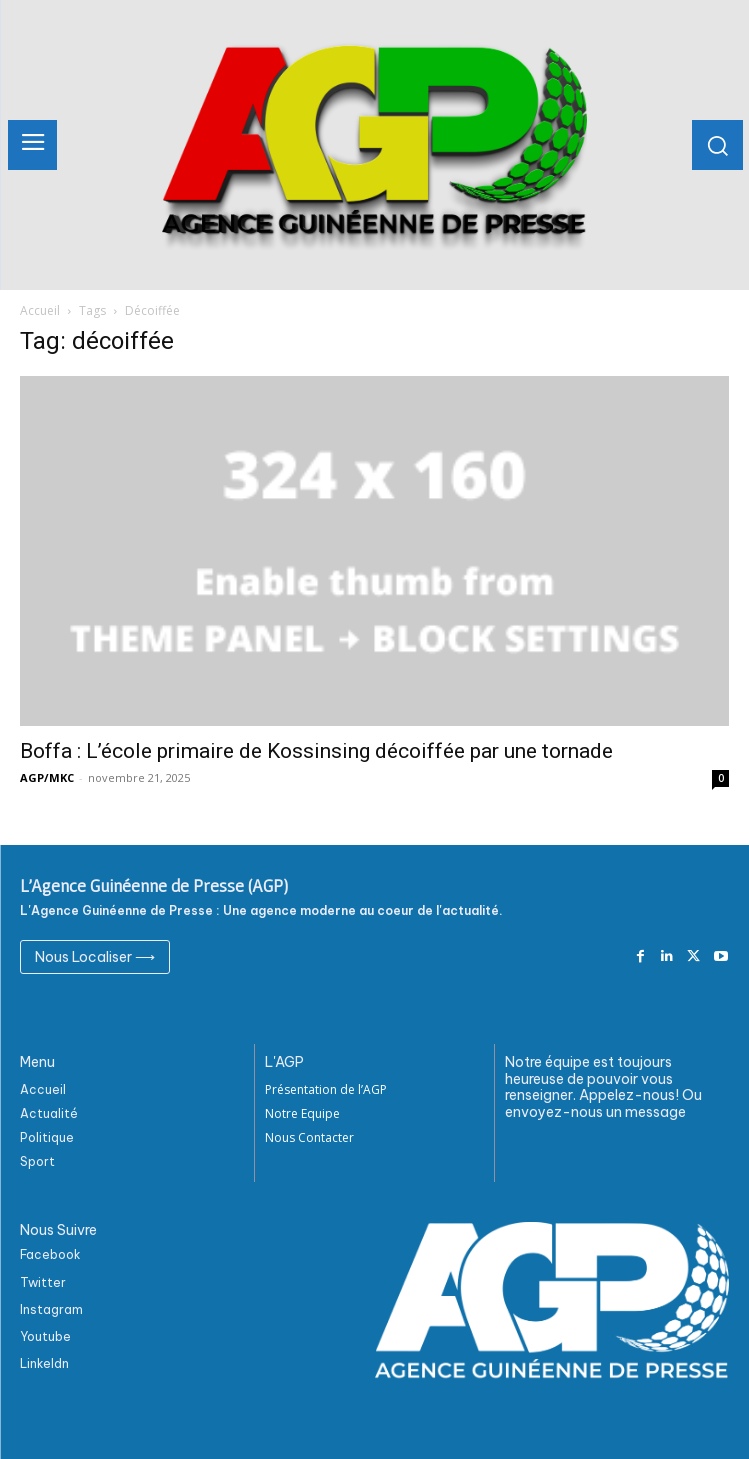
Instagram (51, 1309)
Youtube (45, 1336)
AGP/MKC (47, 777)
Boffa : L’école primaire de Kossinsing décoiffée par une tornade (316, 751)
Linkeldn (44, 1363)
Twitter (43, 1282)
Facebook (50, 1254)
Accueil (40, 310)
